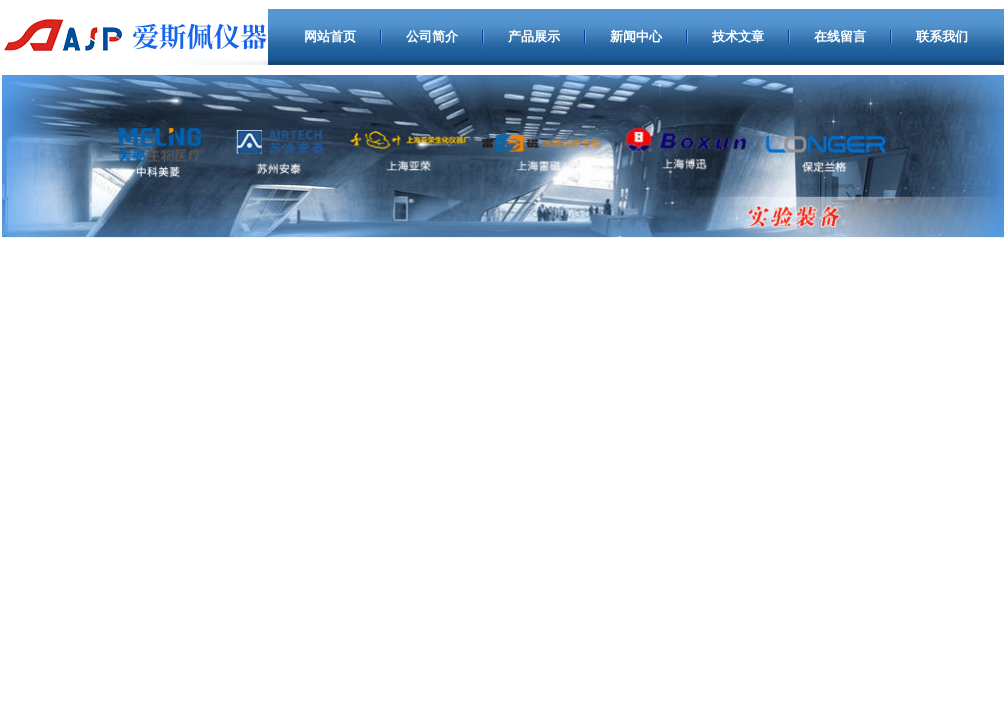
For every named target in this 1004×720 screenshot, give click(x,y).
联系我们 (942, 36)
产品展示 (534, 36)
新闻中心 (636, 36)
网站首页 (330, 36)
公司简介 (432, 36)
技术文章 (738, 36)
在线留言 (840, 36)
